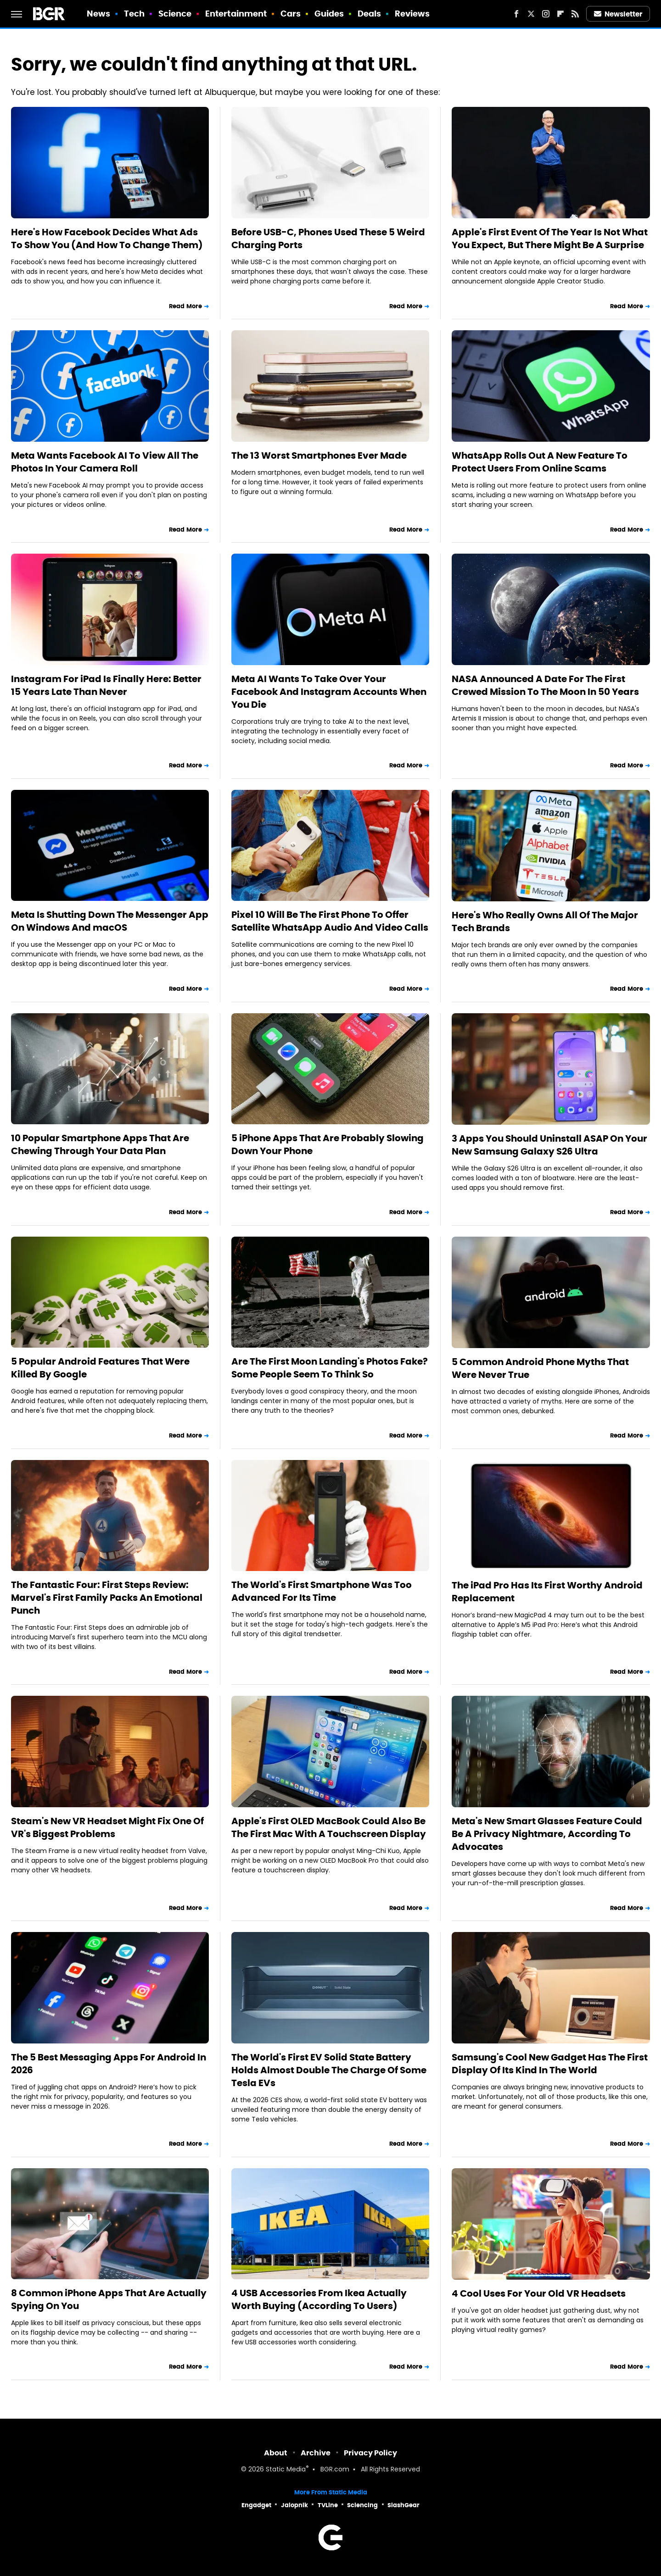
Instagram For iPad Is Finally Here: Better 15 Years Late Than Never (106, 685)
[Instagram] (545, 13)
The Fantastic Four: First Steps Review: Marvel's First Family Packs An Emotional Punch (106, 1597)
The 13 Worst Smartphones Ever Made (319, 455)
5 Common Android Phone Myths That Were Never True (540, 1368)
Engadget (256, 2505)
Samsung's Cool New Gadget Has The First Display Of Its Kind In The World (550, 2063)
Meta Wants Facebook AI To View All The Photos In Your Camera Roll (104, 462)
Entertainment (236, 13)
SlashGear (403, 2505)
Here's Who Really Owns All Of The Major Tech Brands (545, 921)
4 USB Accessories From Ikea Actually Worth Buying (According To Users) (319, 2299)
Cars (290, 13)
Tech (134, 13)
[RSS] (575, 13)
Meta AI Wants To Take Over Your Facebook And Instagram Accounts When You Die (328, 692)
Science (175, 13)
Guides (329, 13)
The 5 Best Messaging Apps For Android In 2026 (108, 2063)
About (275, 2453)
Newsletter (618, 14)
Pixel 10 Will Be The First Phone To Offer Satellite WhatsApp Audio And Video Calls (329, 921)
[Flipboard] (560, 13)
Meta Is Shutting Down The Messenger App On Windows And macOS (109, 921)
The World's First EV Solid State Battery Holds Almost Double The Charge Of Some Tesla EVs (328, 2070)
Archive (315, 2453)
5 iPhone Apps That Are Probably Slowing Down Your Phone (327, 1144)
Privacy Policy (370, 2453)
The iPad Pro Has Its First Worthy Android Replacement (547, 1591)
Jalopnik (294, 2505)
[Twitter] (531, 13)
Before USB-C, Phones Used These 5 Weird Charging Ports (328, 238)
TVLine (328, 2505)
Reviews (412, 13)
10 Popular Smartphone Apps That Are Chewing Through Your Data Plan (100, 1144)
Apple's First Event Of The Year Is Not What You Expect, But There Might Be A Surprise (550, 238)
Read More (185, 306)
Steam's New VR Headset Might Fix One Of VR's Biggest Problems (107, 1827)
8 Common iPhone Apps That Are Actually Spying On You (109, 2299)
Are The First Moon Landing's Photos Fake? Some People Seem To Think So (329, 1367)
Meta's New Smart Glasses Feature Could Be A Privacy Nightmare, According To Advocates (547, 1834)
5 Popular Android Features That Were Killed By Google (100, 1367)
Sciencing (362, 2505)
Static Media (286, 2470)
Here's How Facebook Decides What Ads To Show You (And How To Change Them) (107, 238)
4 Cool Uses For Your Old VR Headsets (539, 2293)
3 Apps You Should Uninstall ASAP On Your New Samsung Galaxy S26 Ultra (549, 1145)
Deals (369, 13)
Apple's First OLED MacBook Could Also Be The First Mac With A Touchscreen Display (328, 1827)
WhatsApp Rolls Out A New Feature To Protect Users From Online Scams (539, 462)
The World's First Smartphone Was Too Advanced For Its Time (321, 1591)
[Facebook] (516, 13)
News (98, 13)
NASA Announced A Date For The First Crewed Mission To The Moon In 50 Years (545, 685)
